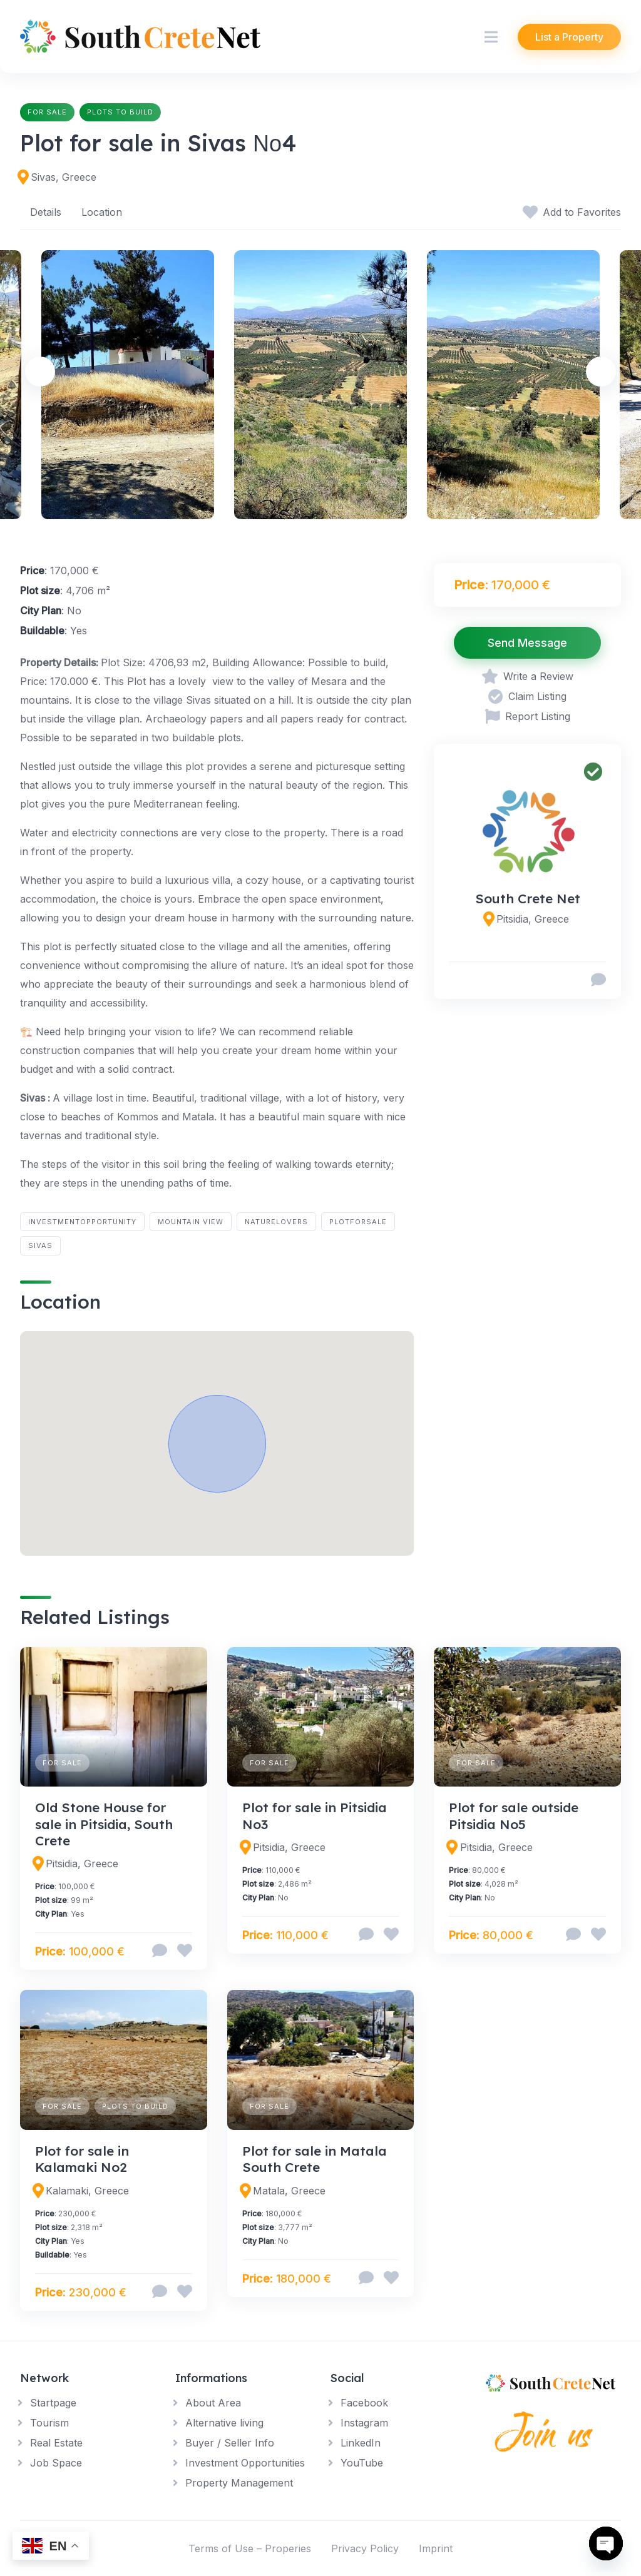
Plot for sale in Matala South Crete (314, 2158)
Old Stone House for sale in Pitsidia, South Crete (104, 1823)
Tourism (49, 2422)
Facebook (364, 2402)
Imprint (436, 2548)
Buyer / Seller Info (229, 2443)
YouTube (362, 2463)
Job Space (56, 2463)
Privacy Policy (365, 2548)
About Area (213, 2402)
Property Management (239, 2483)
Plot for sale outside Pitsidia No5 (513, 1815)
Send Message (527, 642)
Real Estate (56, 2443)
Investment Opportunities (245, 2463)
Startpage (53, 2402)
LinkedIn (361, 2443)
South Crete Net (527, 898)
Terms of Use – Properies (249, 2548)
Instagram (364, 2422)
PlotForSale (358, 1221)
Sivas (40, 1245)
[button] (217, 1443)
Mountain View (190, 1221)
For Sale (47, 112)
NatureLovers (276, 1221)
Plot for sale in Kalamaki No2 (82, 2158)
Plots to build (120, 112)
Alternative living (224, 2422)
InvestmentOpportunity (82, 1221)
